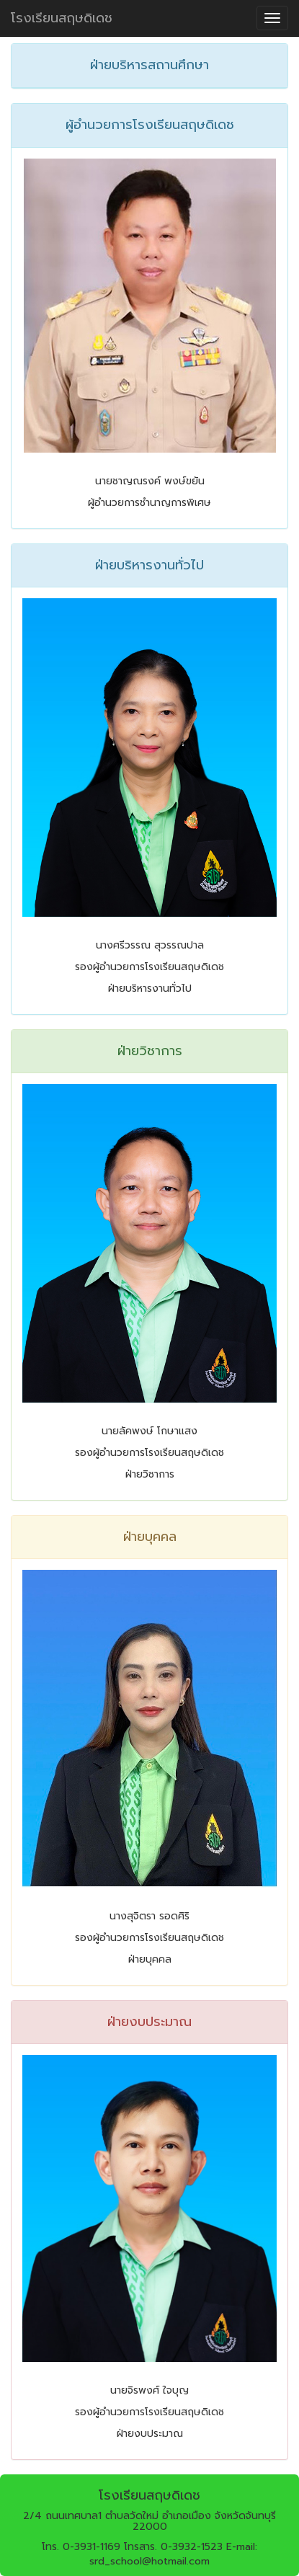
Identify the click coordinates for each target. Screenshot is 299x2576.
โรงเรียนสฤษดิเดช (61, 18)
